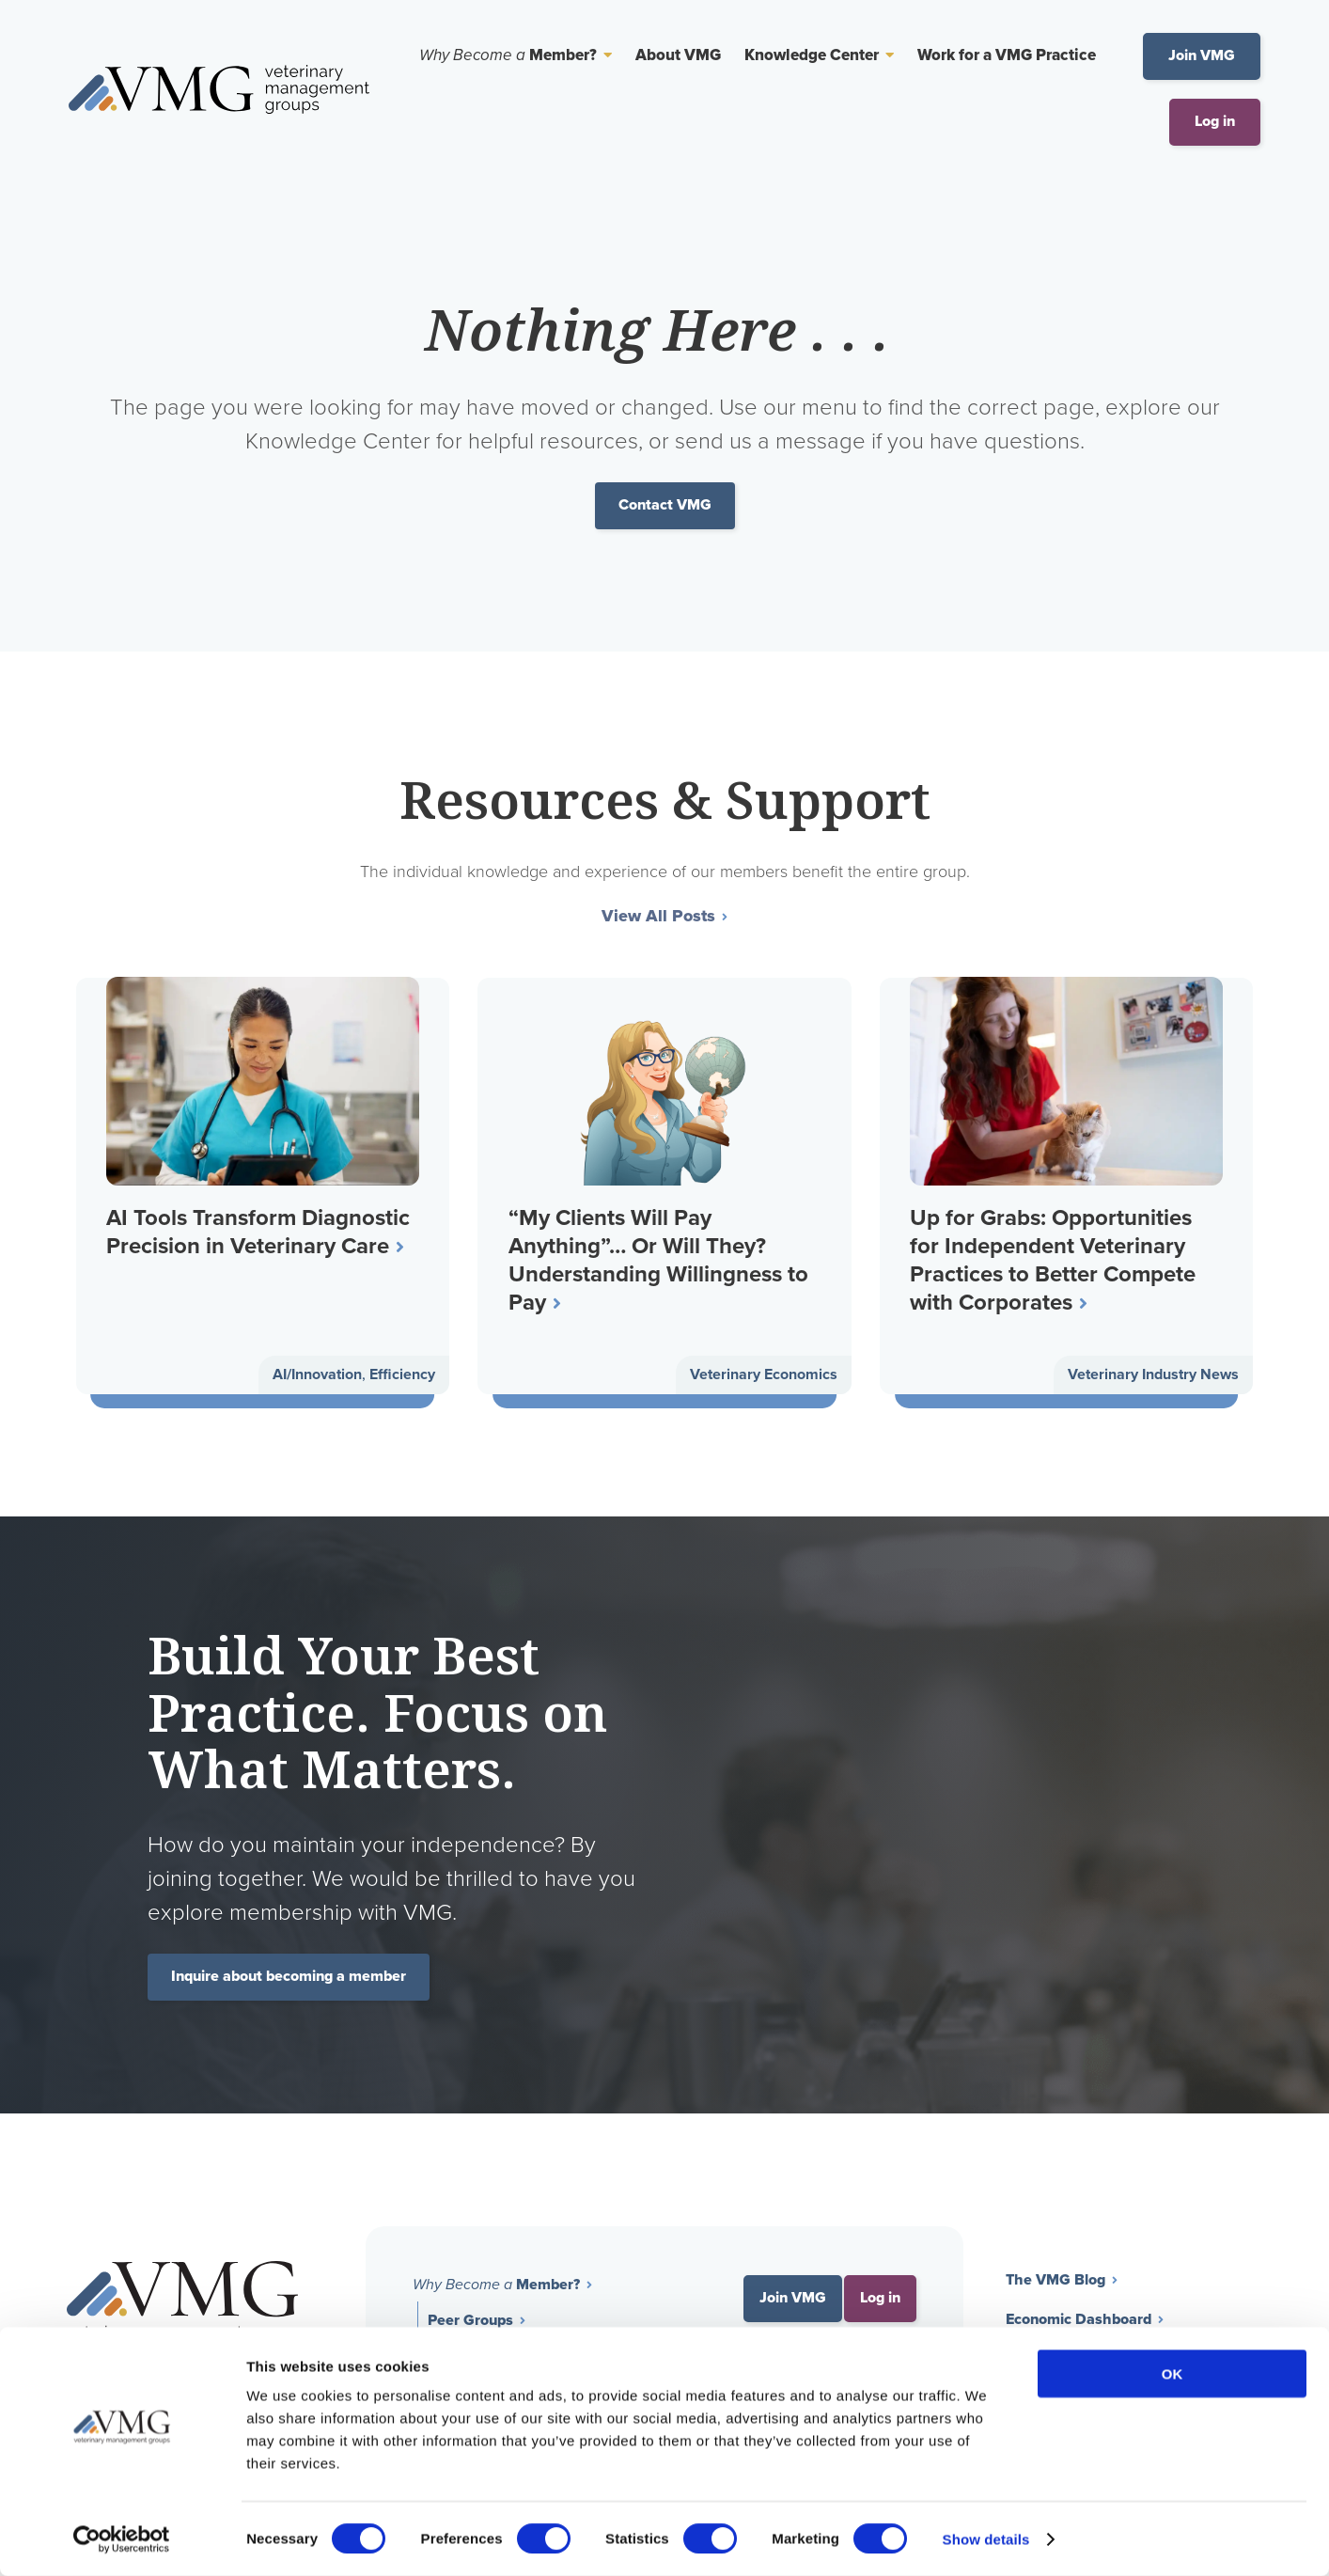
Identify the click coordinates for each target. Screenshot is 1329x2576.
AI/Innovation (317, 1377)
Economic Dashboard (1078, 2321)
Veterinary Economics (763, 1377)
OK (1172, 2373)
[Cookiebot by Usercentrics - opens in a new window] (121, 2539)
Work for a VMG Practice (1006, 56)
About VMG (678, 56)
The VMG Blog (1055, 2281)
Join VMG (1201, 56)
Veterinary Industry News (1153, 1377)
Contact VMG (664, 505)
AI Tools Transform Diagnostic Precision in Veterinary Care (261, 1231)
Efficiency (402, 1377)
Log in (1215, 122)
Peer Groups (470, 2322)
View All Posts (658, 917)
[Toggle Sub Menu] (604, 55)
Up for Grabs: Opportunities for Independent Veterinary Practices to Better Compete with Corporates (1055, 1259)
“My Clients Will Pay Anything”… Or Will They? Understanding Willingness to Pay (660, 1259)
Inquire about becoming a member (288, 1977)
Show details (986, 2539)
